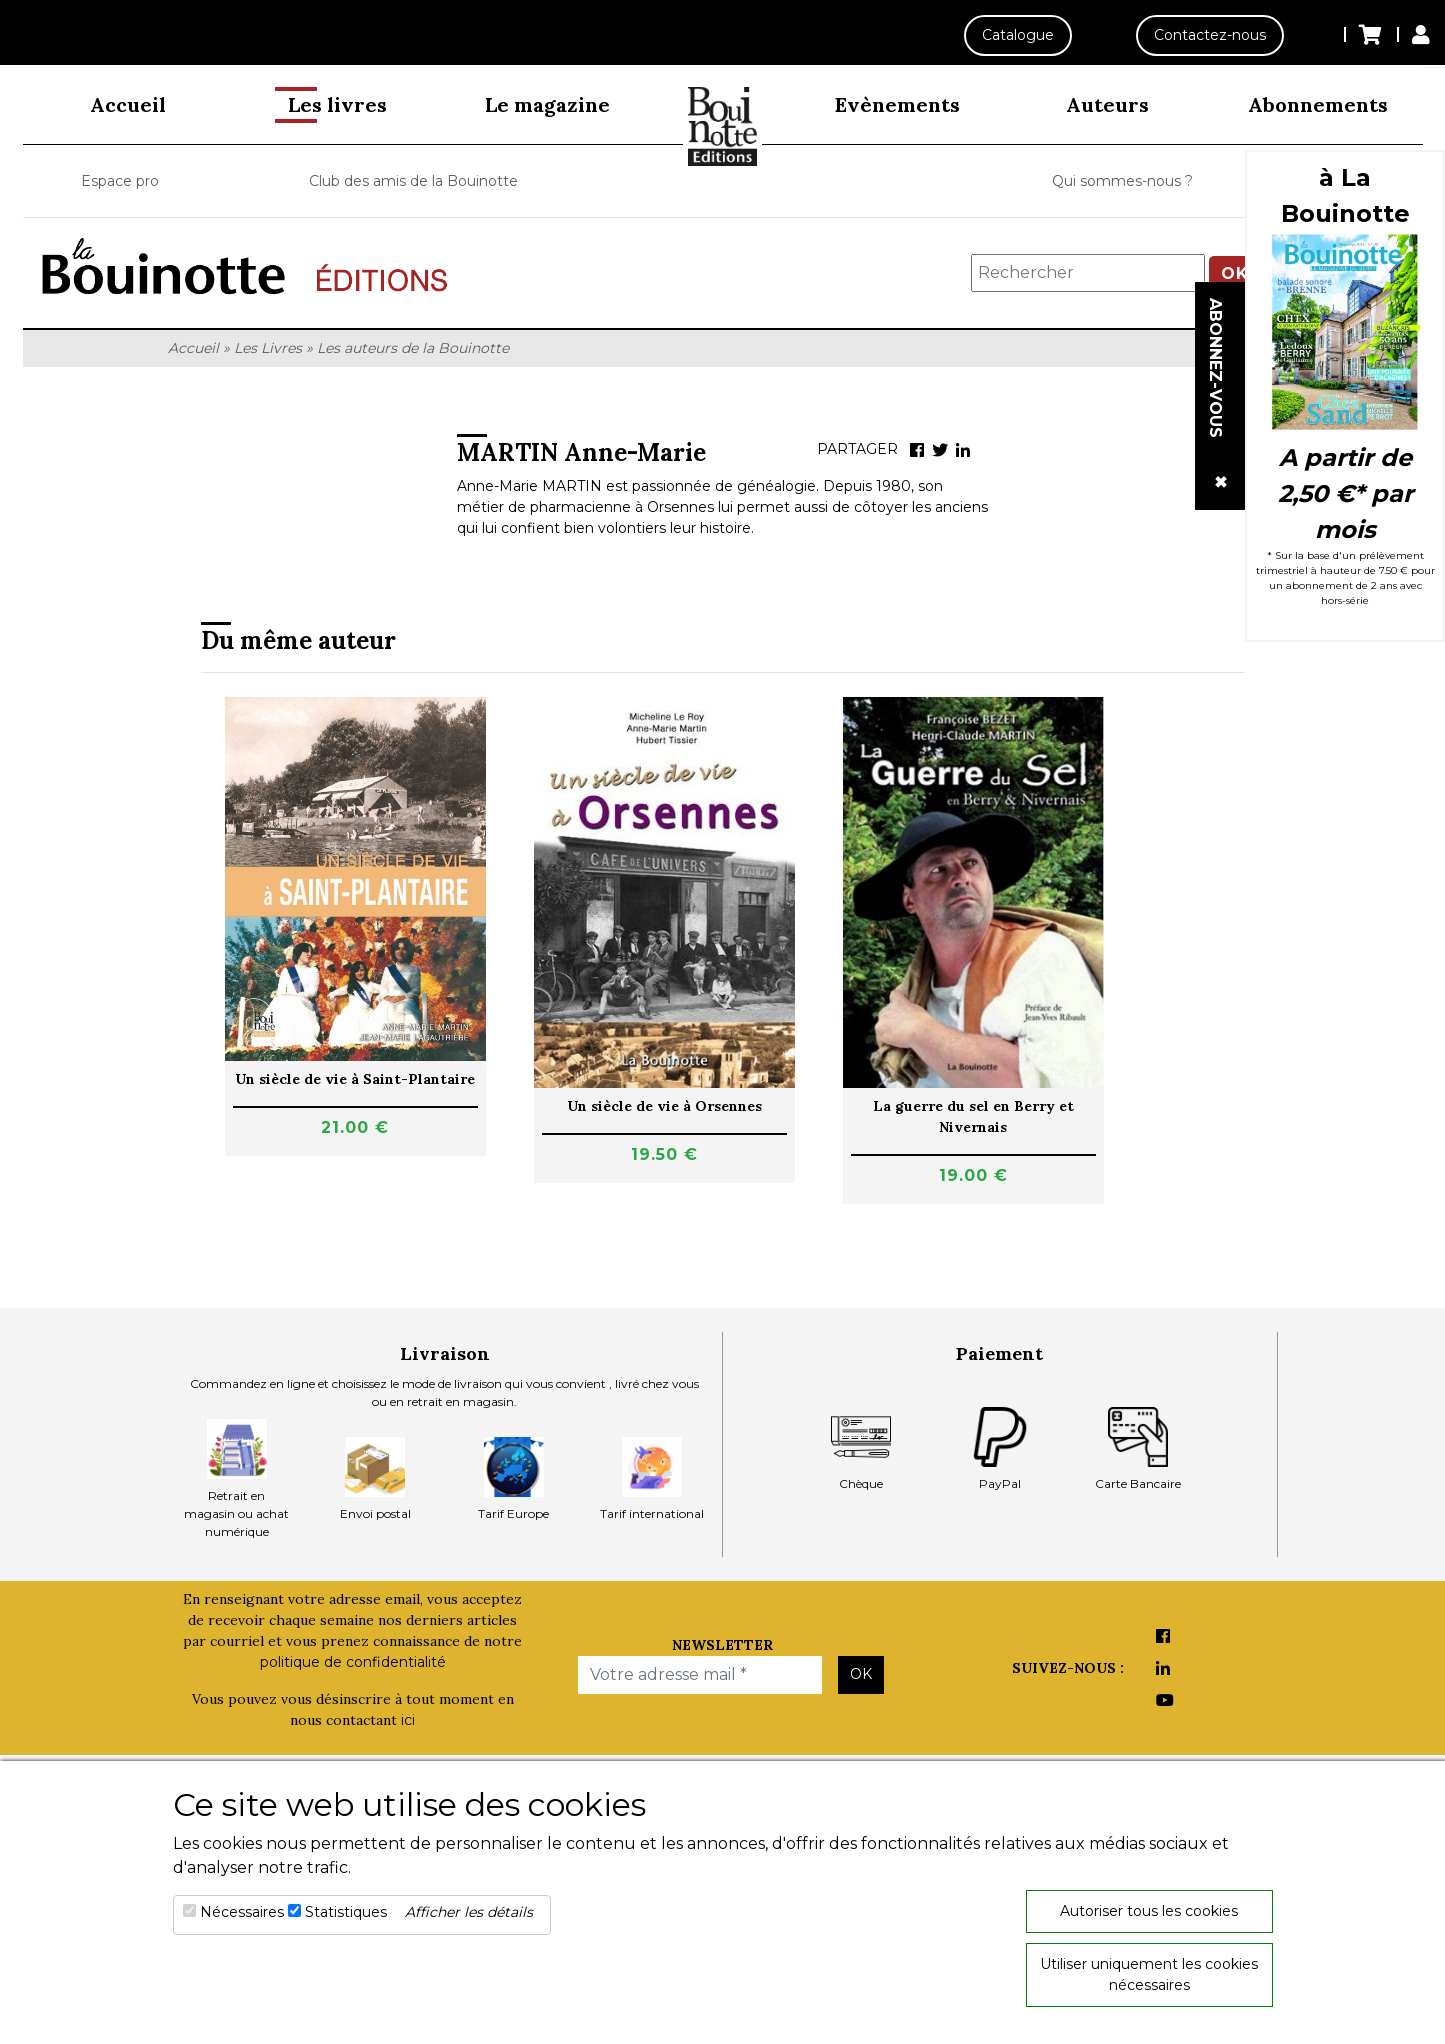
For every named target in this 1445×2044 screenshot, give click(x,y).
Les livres (337, 104)
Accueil (128, 104)
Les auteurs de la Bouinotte (413, 348)
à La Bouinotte (1345, 195)
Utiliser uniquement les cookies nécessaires (1149, 1974)
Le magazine (547, 104)
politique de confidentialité (353, 1662)
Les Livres (268, 348)
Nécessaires (242, 1912)
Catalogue (1017, 35)
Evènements (897, 104)
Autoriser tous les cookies (1149, 1911)
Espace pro (120, 181)
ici (408, 1720)
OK (861, 1674)
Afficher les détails (469, 1912)
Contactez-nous (1210, 35)
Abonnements (1318, 104)
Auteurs (1107, 104)
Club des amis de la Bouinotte (413, 181)
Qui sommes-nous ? (1122, 181)
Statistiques (346, 1912)
